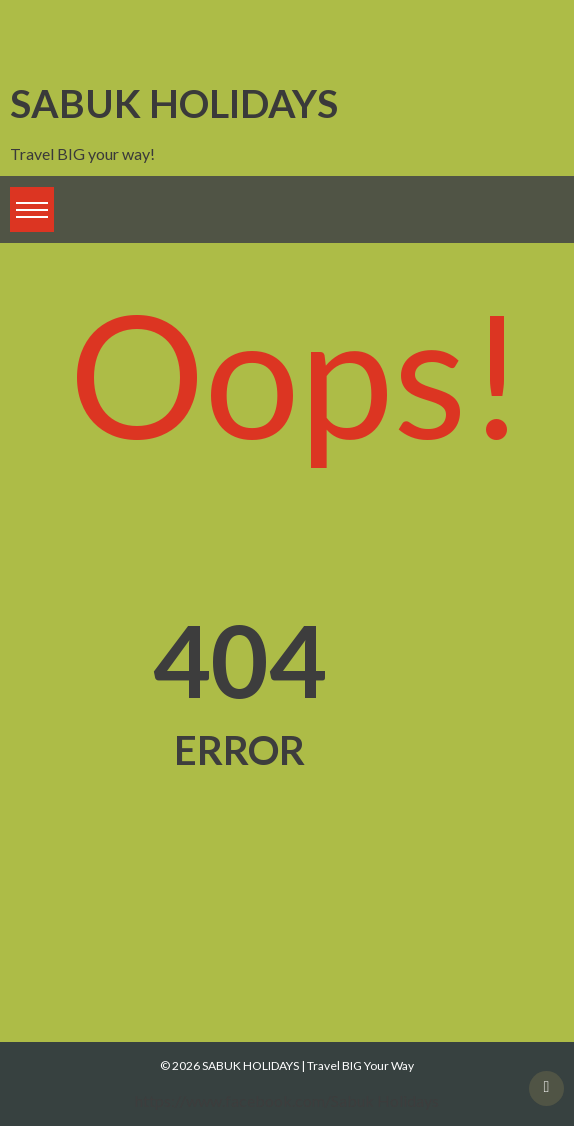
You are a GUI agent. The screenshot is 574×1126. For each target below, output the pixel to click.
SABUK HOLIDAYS (174, 102)
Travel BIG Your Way (360, 1065)
